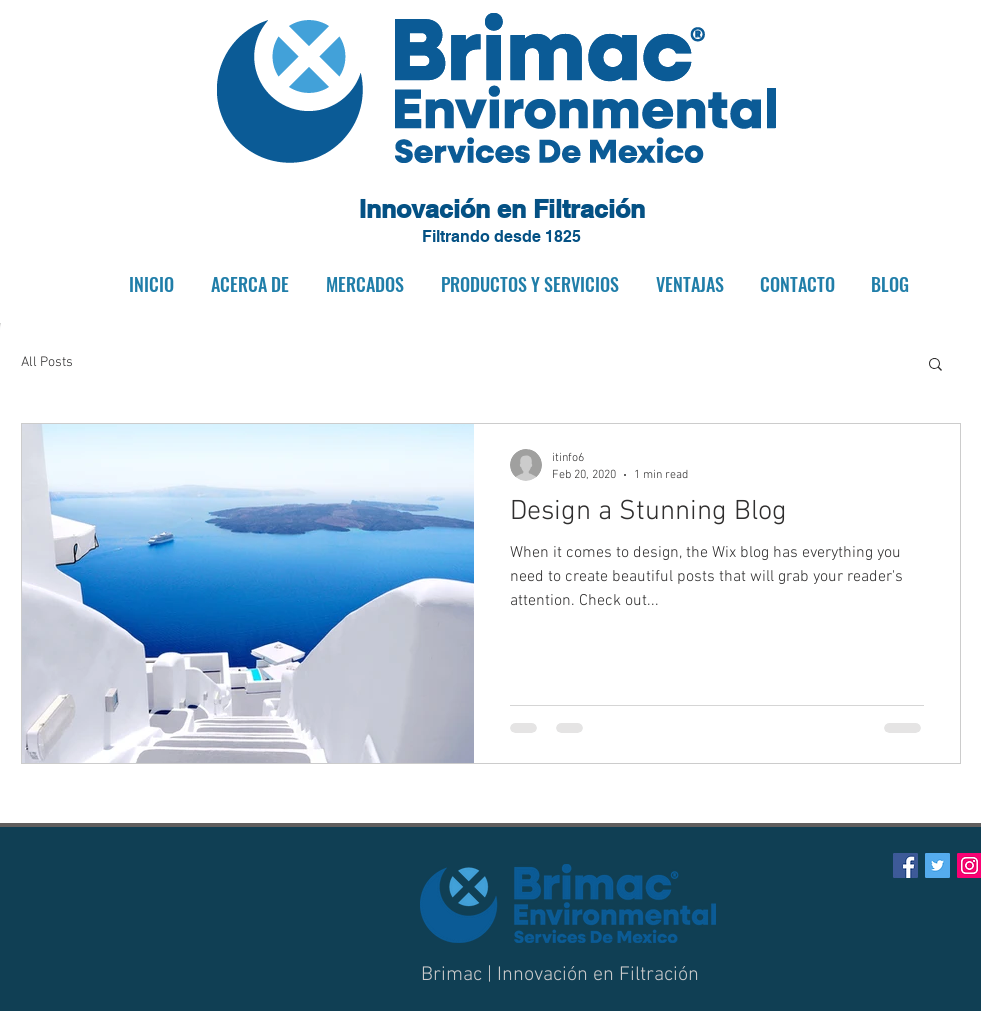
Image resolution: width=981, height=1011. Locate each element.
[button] (246, 284)
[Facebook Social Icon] (905, 865)
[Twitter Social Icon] (937, 865)
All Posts (47, 362)
